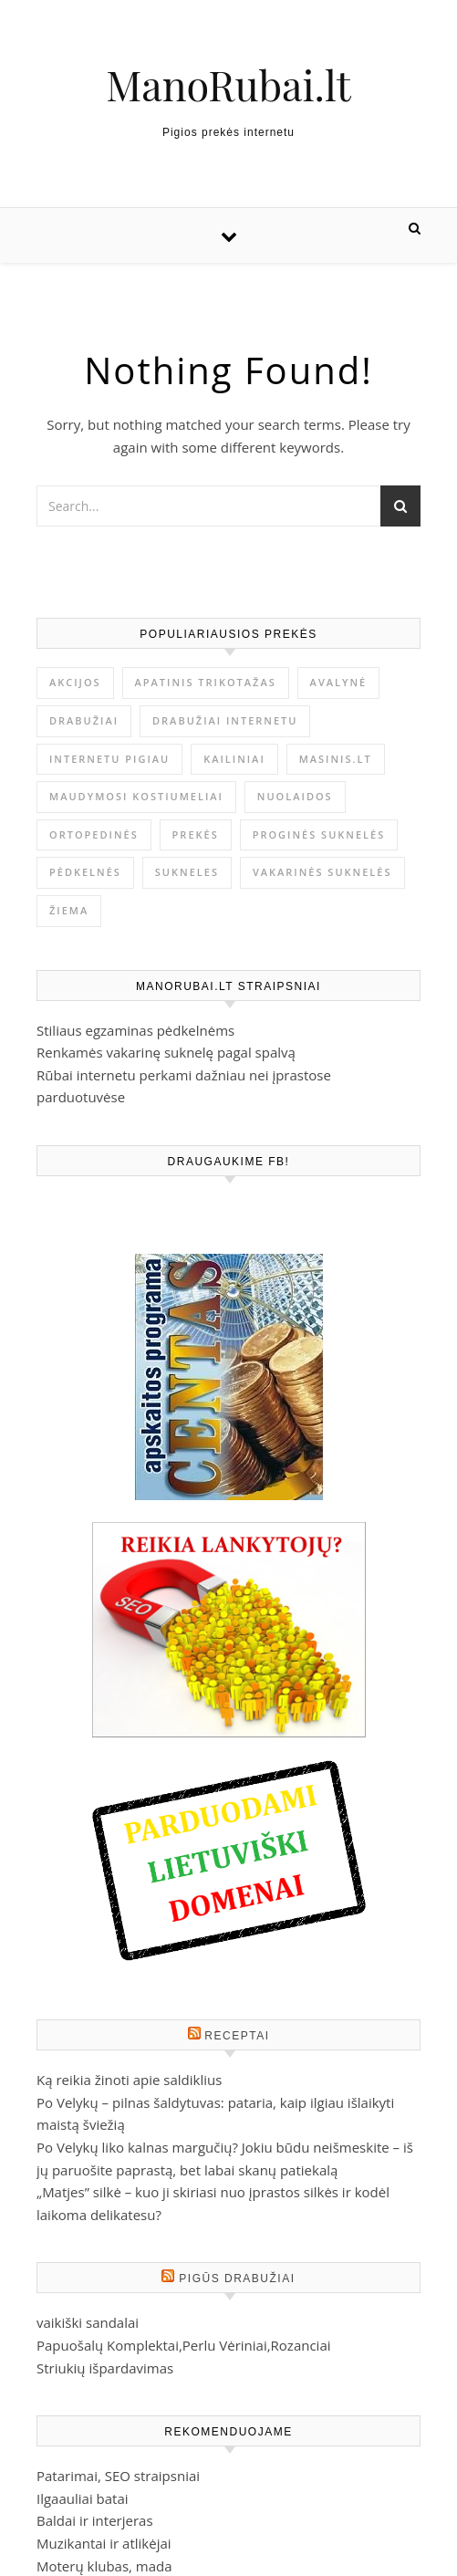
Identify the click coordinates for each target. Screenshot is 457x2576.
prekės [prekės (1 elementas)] (195, 834)
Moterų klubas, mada (104, 2566)
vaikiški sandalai (87, 2322)
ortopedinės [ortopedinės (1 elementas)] (94, 834)
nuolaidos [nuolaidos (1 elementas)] (295, 796)
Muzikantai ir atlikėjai (103, 2543)
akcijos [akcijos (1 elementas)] (75, 682)
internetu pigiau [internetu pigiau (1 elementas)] (109, 759)
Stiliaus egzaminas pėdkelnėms (135, 1030)
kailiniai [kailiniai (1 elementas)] (234, 759)
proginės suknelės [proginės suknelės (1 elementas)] (319, 834)
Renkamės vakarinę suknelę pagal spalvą (166, 1052)
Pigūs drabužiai (237, 2278)
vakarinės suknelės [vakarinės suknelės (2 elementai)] (322, 872)
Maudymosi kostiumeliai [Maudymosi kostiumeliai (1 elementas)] (136, 796)
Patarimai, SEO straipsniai (118, 2475)
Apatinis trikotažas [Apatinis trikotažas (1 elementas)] (205, 682)
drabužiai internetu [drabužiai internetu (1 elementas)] (224, 720)
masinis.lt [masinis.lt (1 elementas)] (335, 759)
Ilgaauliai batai (82, 2498)
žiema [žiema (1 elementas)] (68, 910)
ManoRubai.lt (228, 84)
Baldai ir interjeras (94, 2520)
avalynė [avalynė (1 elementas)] (339, 682)
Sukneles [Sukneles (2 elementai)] (187, 872)
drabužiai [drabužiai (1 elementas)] (84, 720)
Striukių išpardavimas (104, 2368)
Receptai (236, 2035)
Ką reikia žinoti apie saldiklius (129, 2079)
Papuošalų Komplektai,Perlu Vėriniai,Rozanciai (183, 2345)
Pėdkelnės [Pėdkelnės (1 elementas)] (85, 872)
